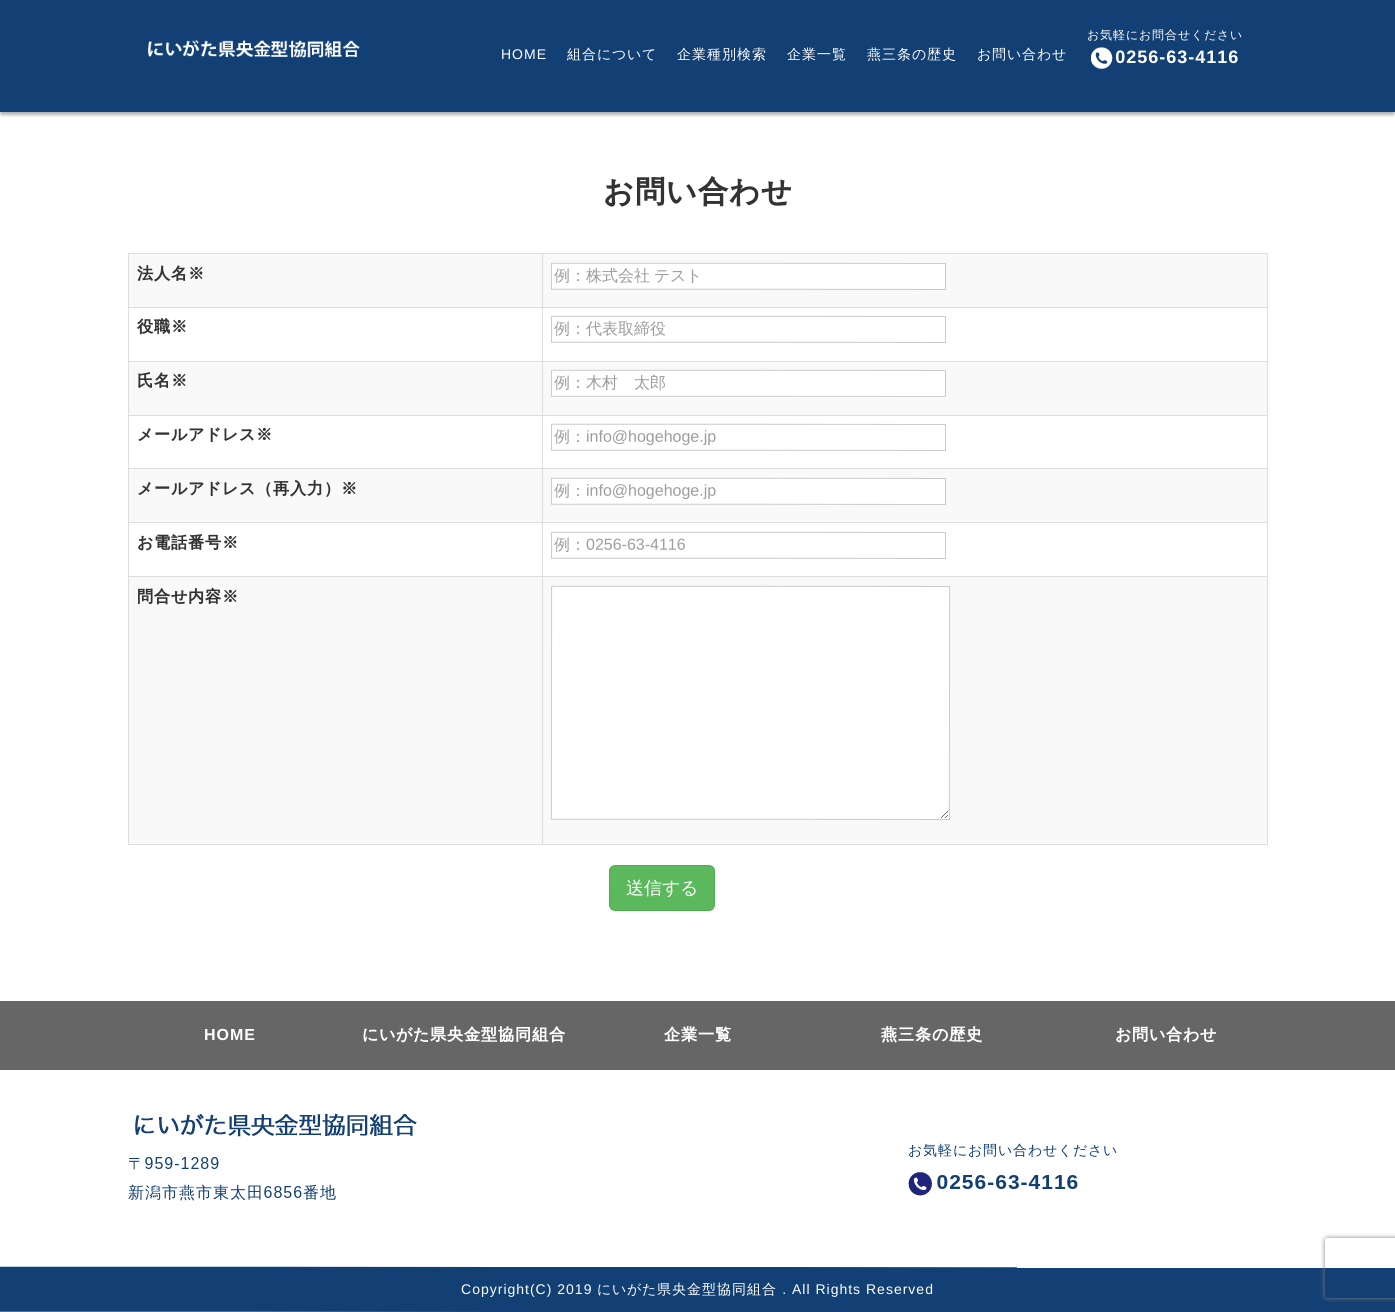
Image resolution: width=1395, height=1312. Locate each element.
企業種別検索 (721, 50)
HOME (523, 50)
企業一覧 (816, 50)
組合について (611, 50)
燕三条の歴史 (911, 50)
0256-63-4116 (1164, 58)
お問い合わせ (1021, 50)
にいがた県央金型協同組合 (463, 1034)
